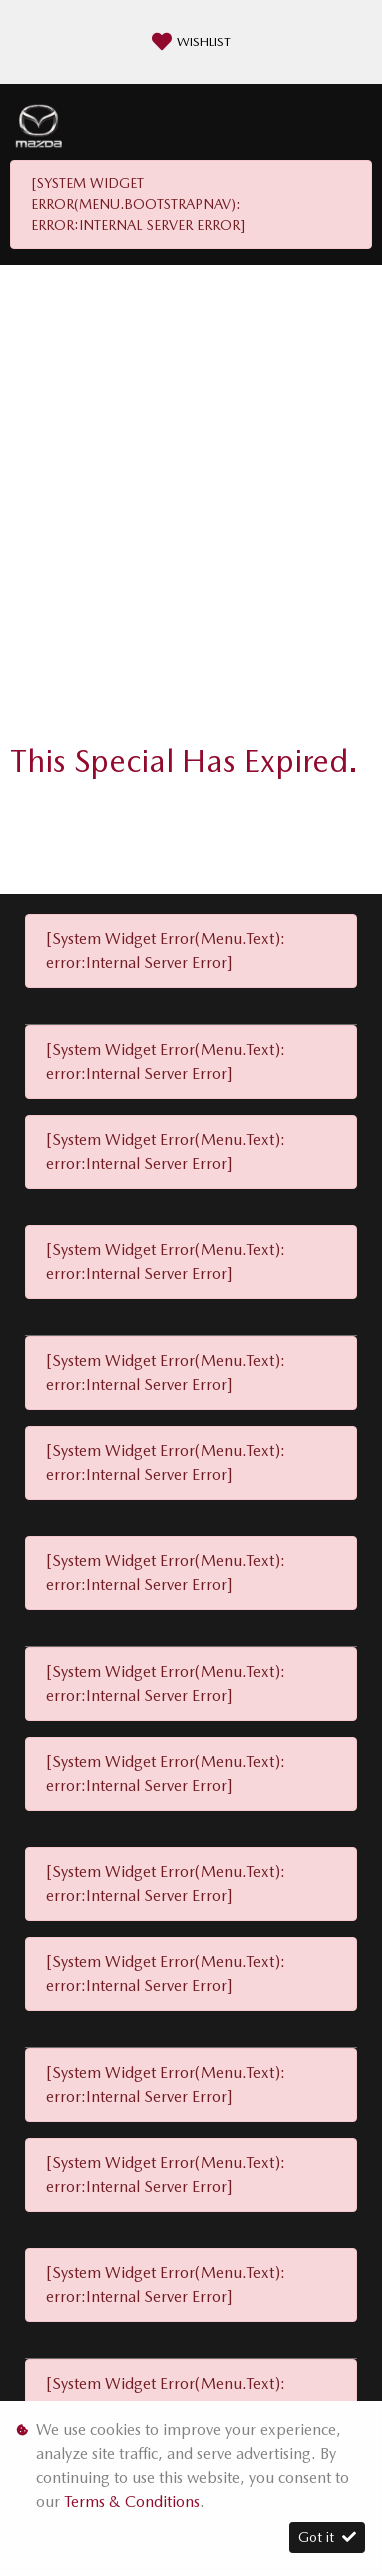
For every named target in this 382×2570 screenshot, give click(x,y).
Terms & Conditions (132, 2501)
